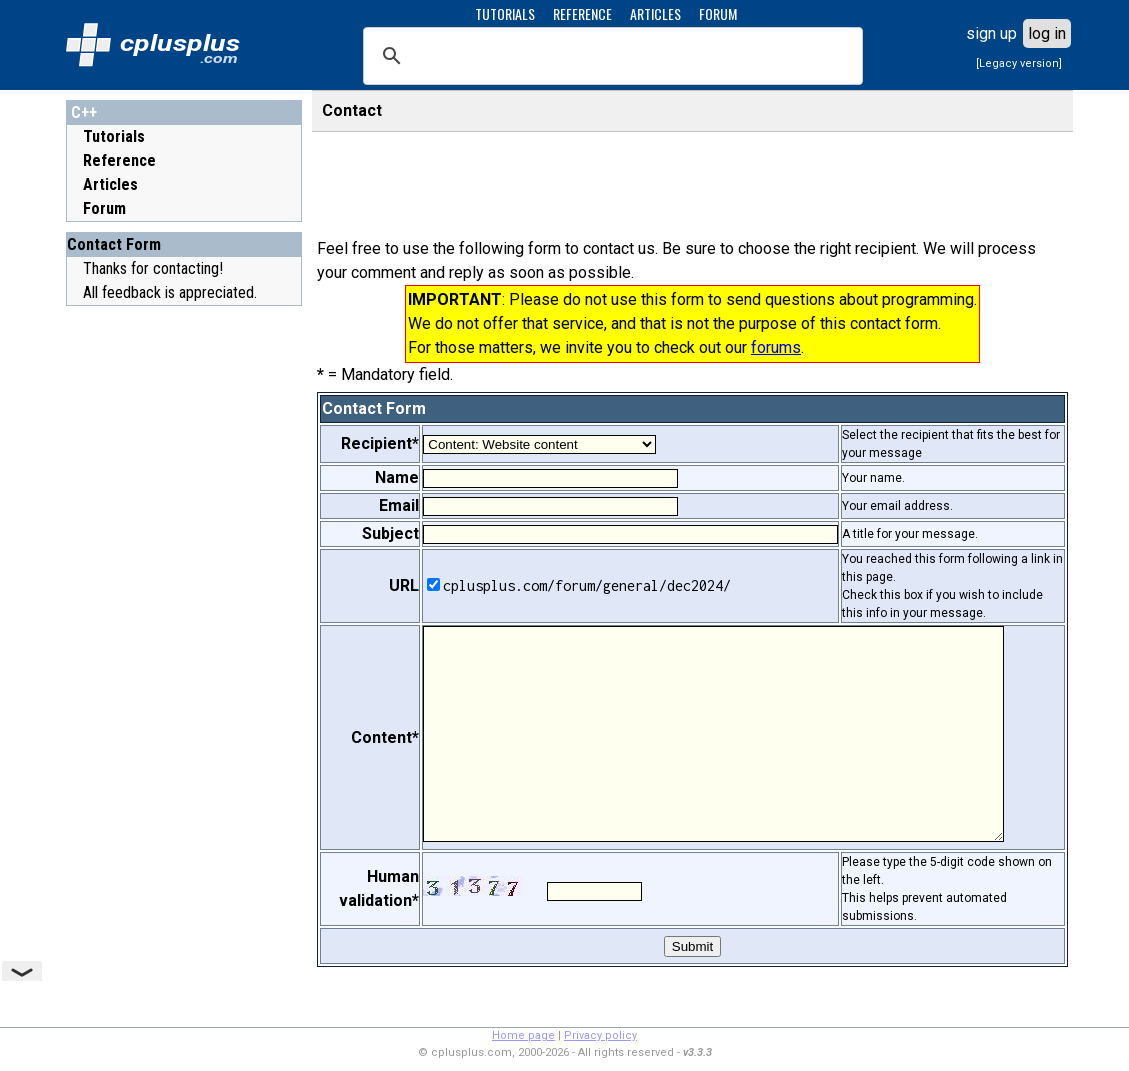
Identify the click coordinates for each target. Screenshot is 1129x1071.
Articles (110, 184)
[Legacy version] (1019, 63)
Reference (119, 160)
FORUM (718, 13)
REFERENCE (582, 13)
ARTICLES (655, 13)
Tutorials (114, 136)
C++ (84, 112)
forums (776, 347)
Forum (104, 208)
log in (1047, 33)
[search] (610, 56)
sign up (991, 33)
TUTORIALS (505, 13)
